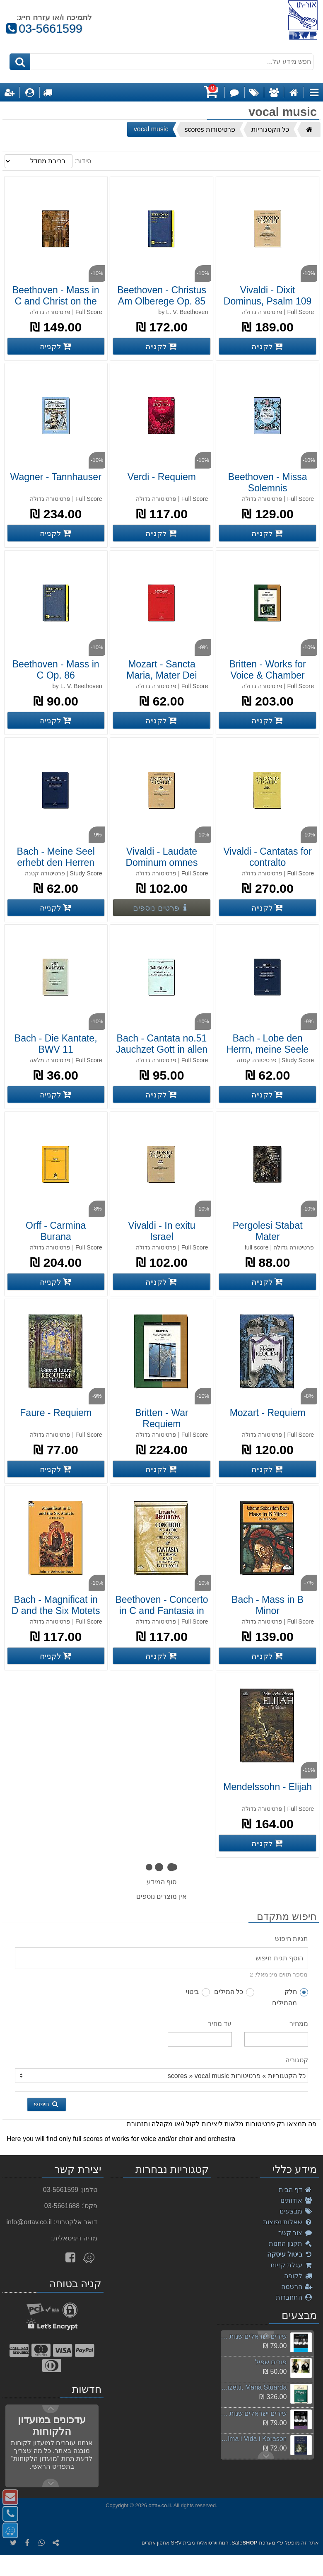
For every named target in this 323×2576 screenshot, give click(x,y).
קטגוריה (296, 2060)
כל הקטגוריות (270, 129)
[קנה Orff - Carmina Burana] (55, 1282)
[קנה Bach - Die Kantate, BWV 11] (55, 1094)
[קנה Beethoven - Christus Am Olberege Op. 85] (161, 346)
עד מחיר (219, 2023)
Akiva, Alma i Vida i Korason (253, 2438)
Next (266, 2335)
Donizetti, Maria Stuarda (253, 2387)
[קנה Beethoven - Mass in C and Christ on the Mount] (55, 346)
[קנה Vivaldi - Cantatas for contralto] (267, 907)
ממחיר (298, 2023)
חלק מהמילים (290, 1997)
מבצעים (296, 2211)
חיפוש (46, 2103)
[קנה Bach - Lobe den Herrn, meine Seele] (267, 1094)
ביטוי (198, 1992)
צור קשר (295, 2232)
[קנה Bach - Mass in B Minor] (267, 1656)
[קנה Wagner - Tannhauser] (55, 533)
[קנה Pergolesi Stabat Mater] (267, 1282)
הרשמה (297, 2286)
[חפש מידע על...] (162, 61)
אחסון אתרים (155, 2542)
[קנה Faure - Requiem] (55, 1469)
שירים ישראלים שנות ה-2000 (253, 2336)
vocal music (151, 129)
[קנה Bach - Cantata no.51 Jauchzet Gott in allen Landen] (161, 1094)
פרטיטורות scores (209, 129)
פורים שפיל (271, 2362)
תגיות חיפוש (291, 1938)
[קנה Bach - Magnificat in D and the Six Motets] (55, 1656)
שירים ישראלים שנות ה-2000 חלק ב (253, 2413)
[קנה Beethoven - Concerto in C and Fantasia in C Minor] (161, 1656)
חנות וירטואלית (213, 2542)
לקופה (298, 2275)
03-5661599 (43, 28)
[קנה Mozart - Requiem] (267, 1469)
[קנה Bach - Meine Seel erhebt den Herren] (55, 907)
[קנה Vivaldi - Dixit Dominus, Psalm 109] (267, 346)
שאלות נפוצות (288, 2222)
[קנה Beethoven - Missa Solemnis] (267, 533)
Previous (266, 2455)
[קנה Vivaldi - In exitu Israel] (161, 1282)
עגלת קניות (291, 2265)
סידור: (82, 160)
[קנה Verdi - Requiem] (161, 533)
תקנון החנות (291, 2243)
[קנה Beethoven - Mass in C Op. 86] (55, 720)
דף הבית (296, 2189)
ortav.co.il (160, 2505)
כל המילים (234, 1992)
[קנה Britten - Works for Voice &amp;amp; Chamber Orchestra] (267, 720)
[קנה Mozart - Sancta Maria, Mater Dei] (161, 720)
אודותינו (296, 2200)
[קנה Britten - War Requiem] (161, 1469)
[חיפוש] (20, 61)
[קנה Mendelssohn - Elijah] (267, 1843)
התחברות (294, 2297)
